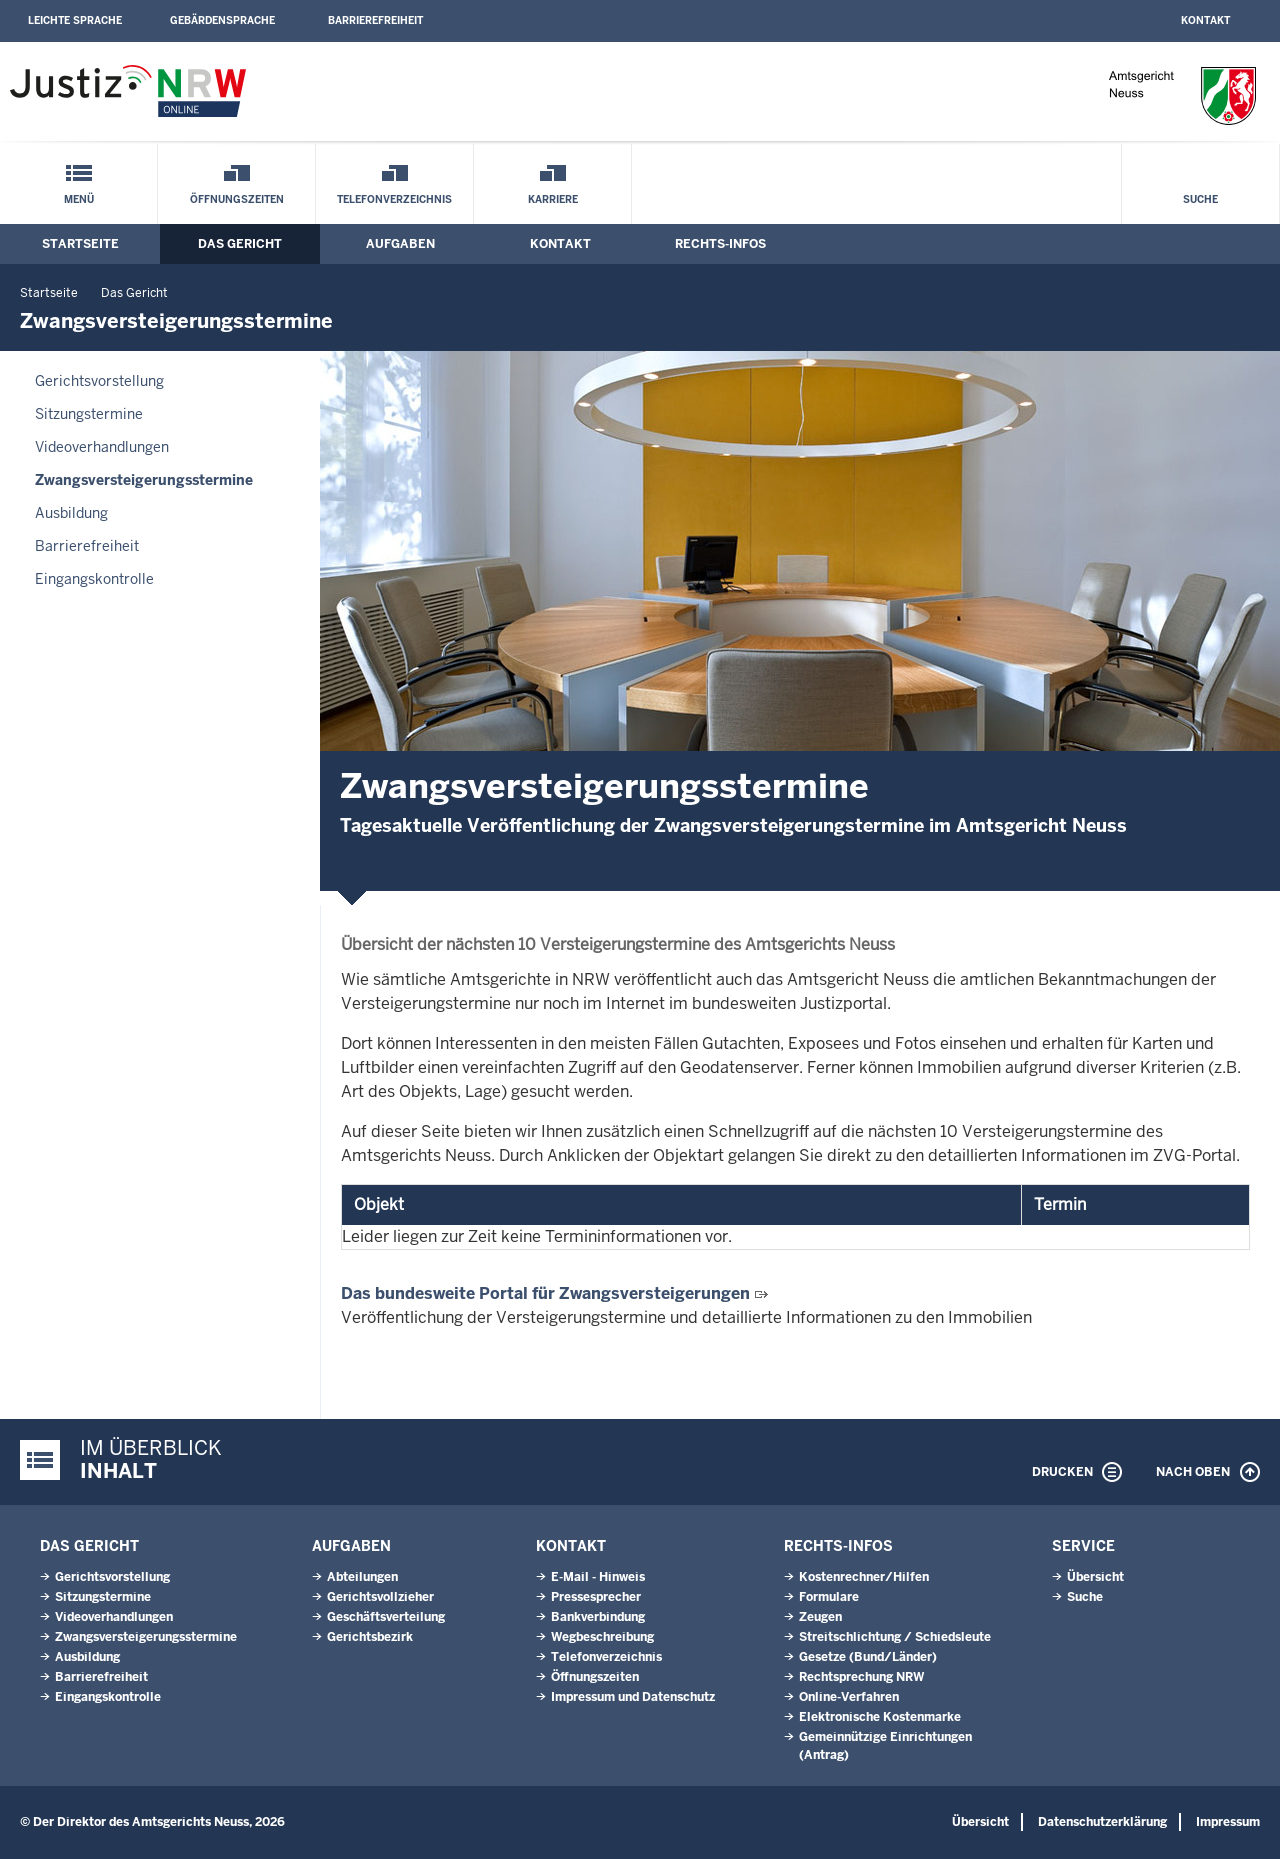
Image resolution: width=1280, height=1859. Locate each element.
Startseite (80, 244)
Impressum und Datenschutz (633, 1697)
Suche (1200, 199)
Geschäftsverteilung (386, 1617)
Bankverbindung (598, 1617)
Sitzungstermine (89, 414)
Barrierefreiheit (375, 20)
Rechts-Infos (720, 244)
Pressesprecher (596, 1597)
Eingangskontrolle (94, 579)
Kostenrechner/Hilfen (864, 1577)
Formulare (829, 1597)
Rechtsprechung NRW (861, 1677)
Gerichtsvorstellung (99, 381)
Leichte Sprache (75, 20)
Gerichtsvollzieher (380, 1597)
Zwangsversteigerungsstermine (144, 480)
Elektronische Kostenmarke (880, 1717)
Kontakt (1205, 20)
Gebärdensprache (222, 20)
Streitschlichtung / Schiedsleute (895, 1637)
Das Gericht (240, 244)
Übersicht (1095, 1577)
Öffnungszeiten (237, 199)
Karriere (553, 199)
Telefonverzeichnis (394, 199)
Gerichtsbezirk (370, 1637)
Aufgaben (400, 244)
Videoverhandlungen (102, 447)
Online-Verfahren (849, 1697)
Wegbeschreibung (602, 1637)
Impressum (1228, 1822)
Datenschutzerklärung (1102, 1822)
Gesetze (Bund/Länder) (868, 1657)
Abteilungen (362, 1577)
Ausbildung (71, 513)
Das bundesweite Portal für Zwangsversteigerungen (545, 1293)
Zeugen (820, 1617)
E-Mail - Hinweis (598, 1577)
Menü (79, 199)
